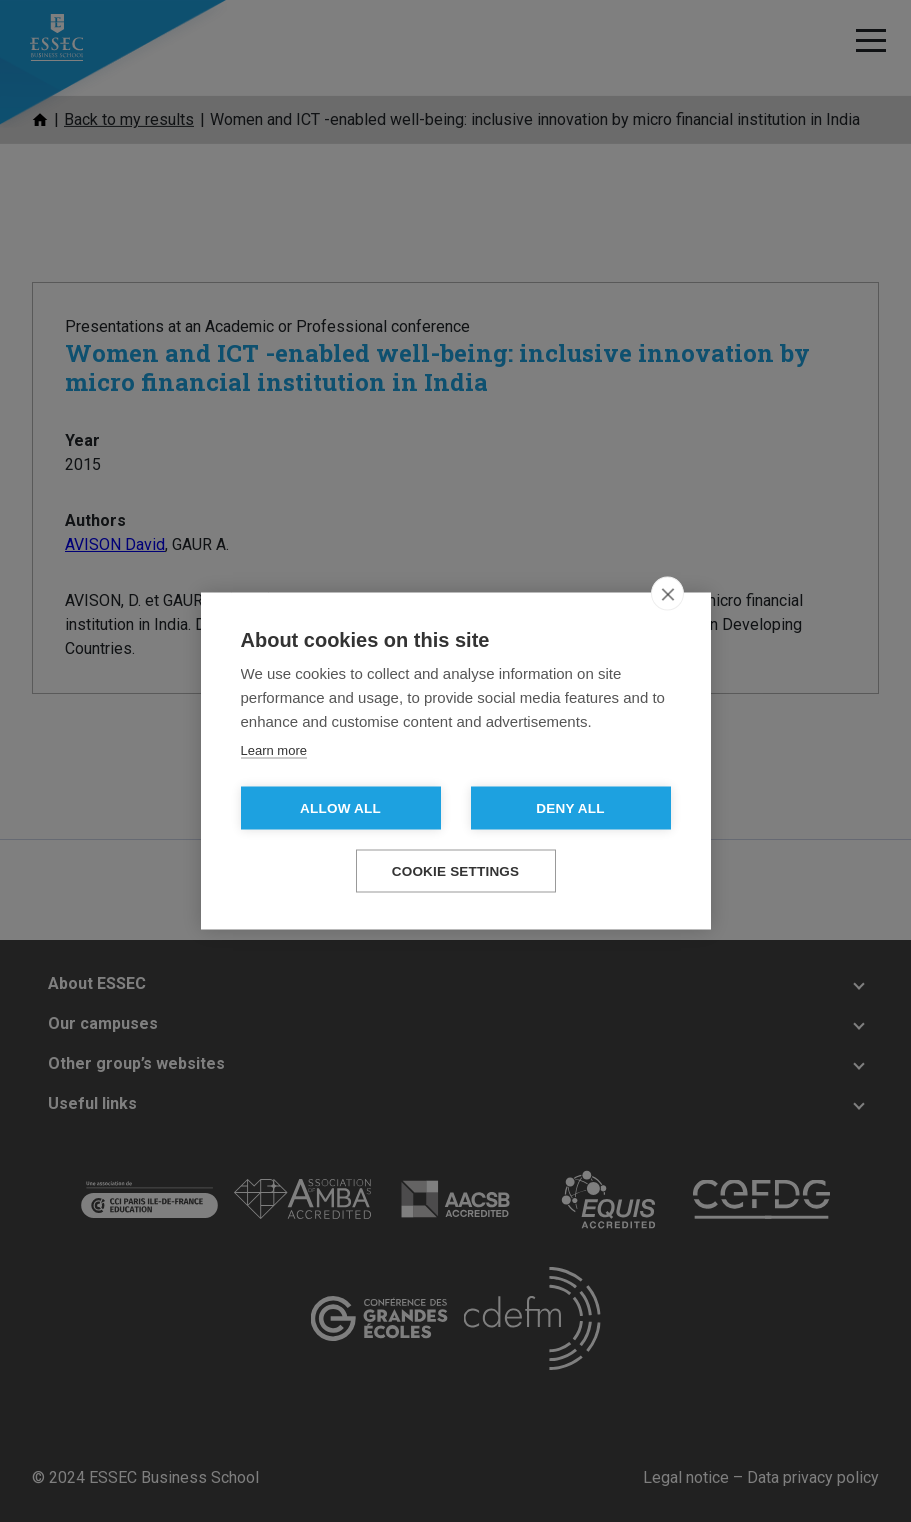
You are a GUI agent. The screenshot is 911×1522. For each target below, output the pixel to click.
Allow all (340, 808)
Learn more (274, 750)
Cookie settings (456, 871)
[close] (667, 594)
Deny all (570, 808)
